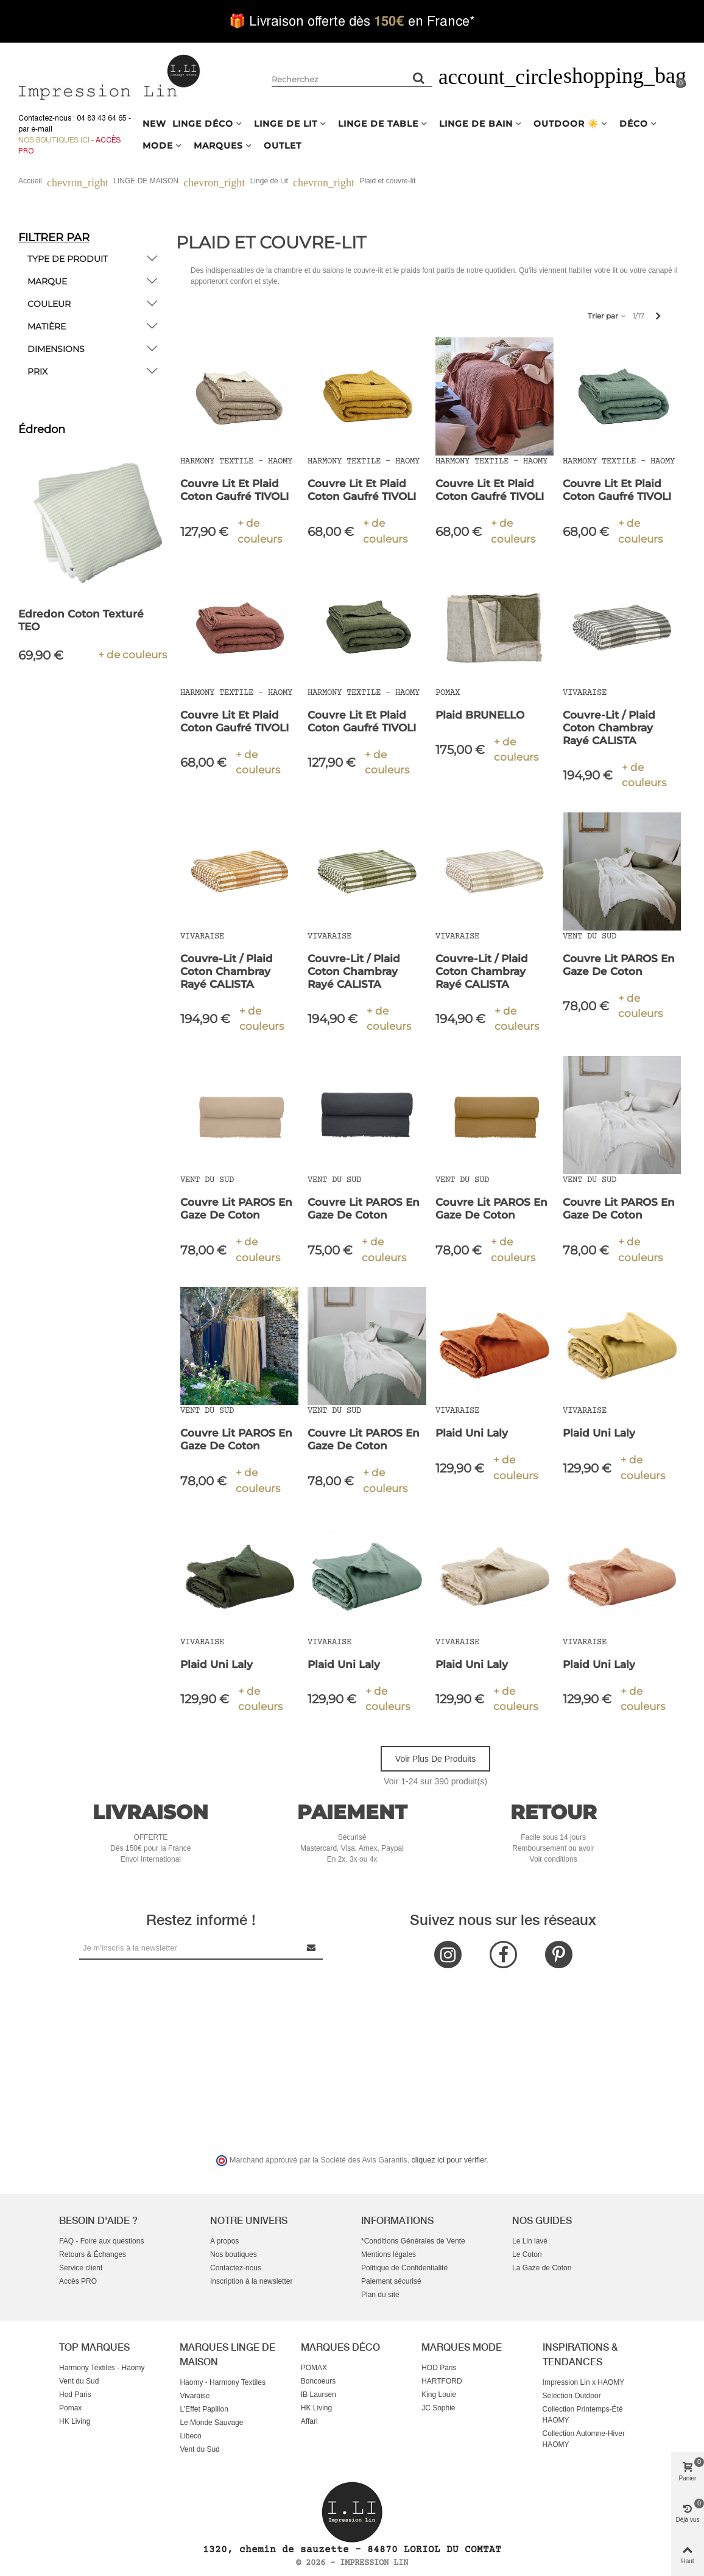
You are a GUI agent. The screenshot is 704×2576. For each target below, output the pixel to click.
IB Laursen (318, 2394)
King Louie (438, 2394)
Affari (309, 2421)
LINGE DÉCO (202, 123)
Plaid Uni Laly (471, 1433)
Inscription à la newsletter (251, 2281)
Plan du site (380, 2294)
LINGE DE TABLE (378, 123)
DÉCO (633, 123)
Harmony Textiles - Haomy (101, 2367)
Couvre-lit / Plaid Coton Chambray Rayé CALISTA (609, 728)
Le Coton (527, 2254)
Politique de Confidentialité (404, 2268)
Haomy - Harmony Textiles (222, 2382)
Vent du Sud (79, 2381)
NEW (154, 123)
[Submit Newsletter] (312, 1947)
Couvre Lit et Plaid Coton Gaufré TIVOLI (234, 489)
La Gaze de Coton (541, 2268)
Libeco (190, 2436)
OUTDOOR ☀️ (566, 123)
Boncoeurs (318, 2381)
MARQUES (218, 145)
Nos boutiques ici (54, 140)
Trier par (607, 315)
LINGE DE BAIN (476, 123)
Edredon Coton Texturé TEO (81, 620)
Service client (80, 2268)
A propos (224, 2241)
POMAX (314, 2367)
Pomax (70, 2408)
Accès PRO (78, 2281)
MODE (158, 145)
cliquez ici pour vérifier (449, 2160)
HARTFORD (441, 2381)
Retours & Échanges (92, 2254)
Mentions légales (388, 2254)
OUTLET (282, 145)
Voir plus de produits (435, 1759)
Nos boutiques (233, 2254)
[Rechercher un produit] (419, 78)
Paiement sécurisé (391, 2281)
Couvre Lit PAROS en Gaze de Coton (619, 964)
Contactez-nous (235, 2268)
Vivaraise (194, 2395)
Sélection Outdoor (572, 2395)
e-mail (41, 129)
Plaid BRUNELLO (479, 715)
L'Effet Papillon (204, 2409)
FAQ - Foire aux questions (101, 2241)
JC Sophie (438, 2408)
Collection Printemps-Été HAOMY (583, 2414)
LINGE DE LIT (285, 123)
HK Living (74, 2421)
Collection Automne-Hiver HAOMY (584, 2439)
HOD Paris (438, 2367)
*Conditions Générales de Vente (413, 2241)
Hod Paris (75, 2394)
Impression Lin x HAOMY (584, 2382)
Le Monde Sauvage (211, 2422)
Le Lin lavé (529, 2241)
